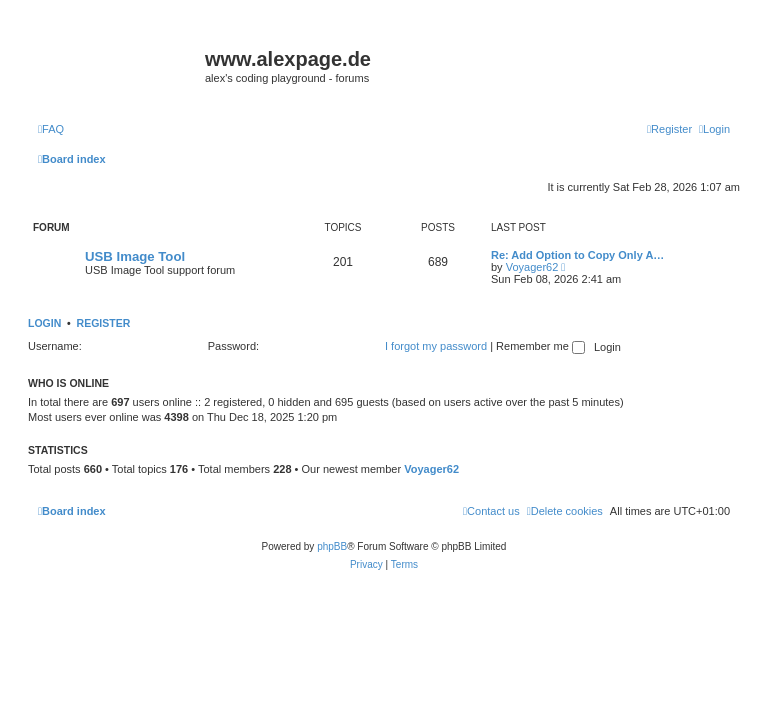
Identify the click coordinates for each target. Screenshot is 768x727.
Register (104, 323)
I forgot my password (436, 346)
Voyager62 (532, 267)
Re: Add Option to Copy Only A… (577, 255)
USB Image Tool (135, 256)
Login (44, 323)
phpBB (332, 546)
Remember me (540, 346)
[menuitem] (51, 129)
